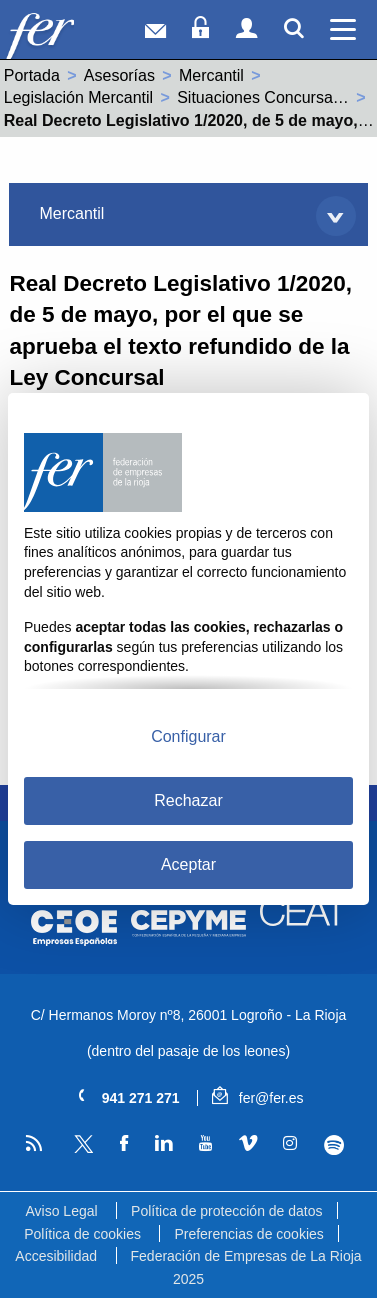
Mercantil (211, 75)
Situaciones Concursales (265, 97)
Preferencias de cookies (248, 1234)
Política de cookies (82, 1234)
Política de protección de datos (226, 1211)
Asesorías (119, 75)
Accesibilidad (56, 1256)
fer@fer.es (257, 1098)
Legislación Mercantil (78, 97)
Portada (32, 75)
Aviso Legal (61, 1211)
